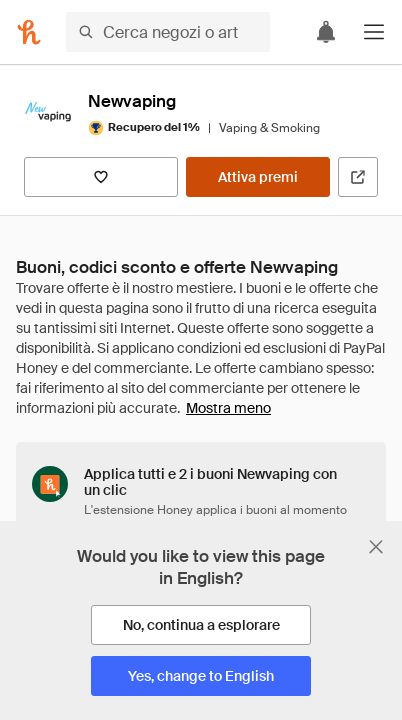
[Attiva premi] (258, 177)
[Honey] (29, 32)
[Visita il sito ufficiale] (358, 177)
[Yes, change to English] (201, 676)
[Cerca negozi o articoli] (168, 32)
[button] (374, 32)
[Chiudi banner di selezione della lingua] (376, 547)
